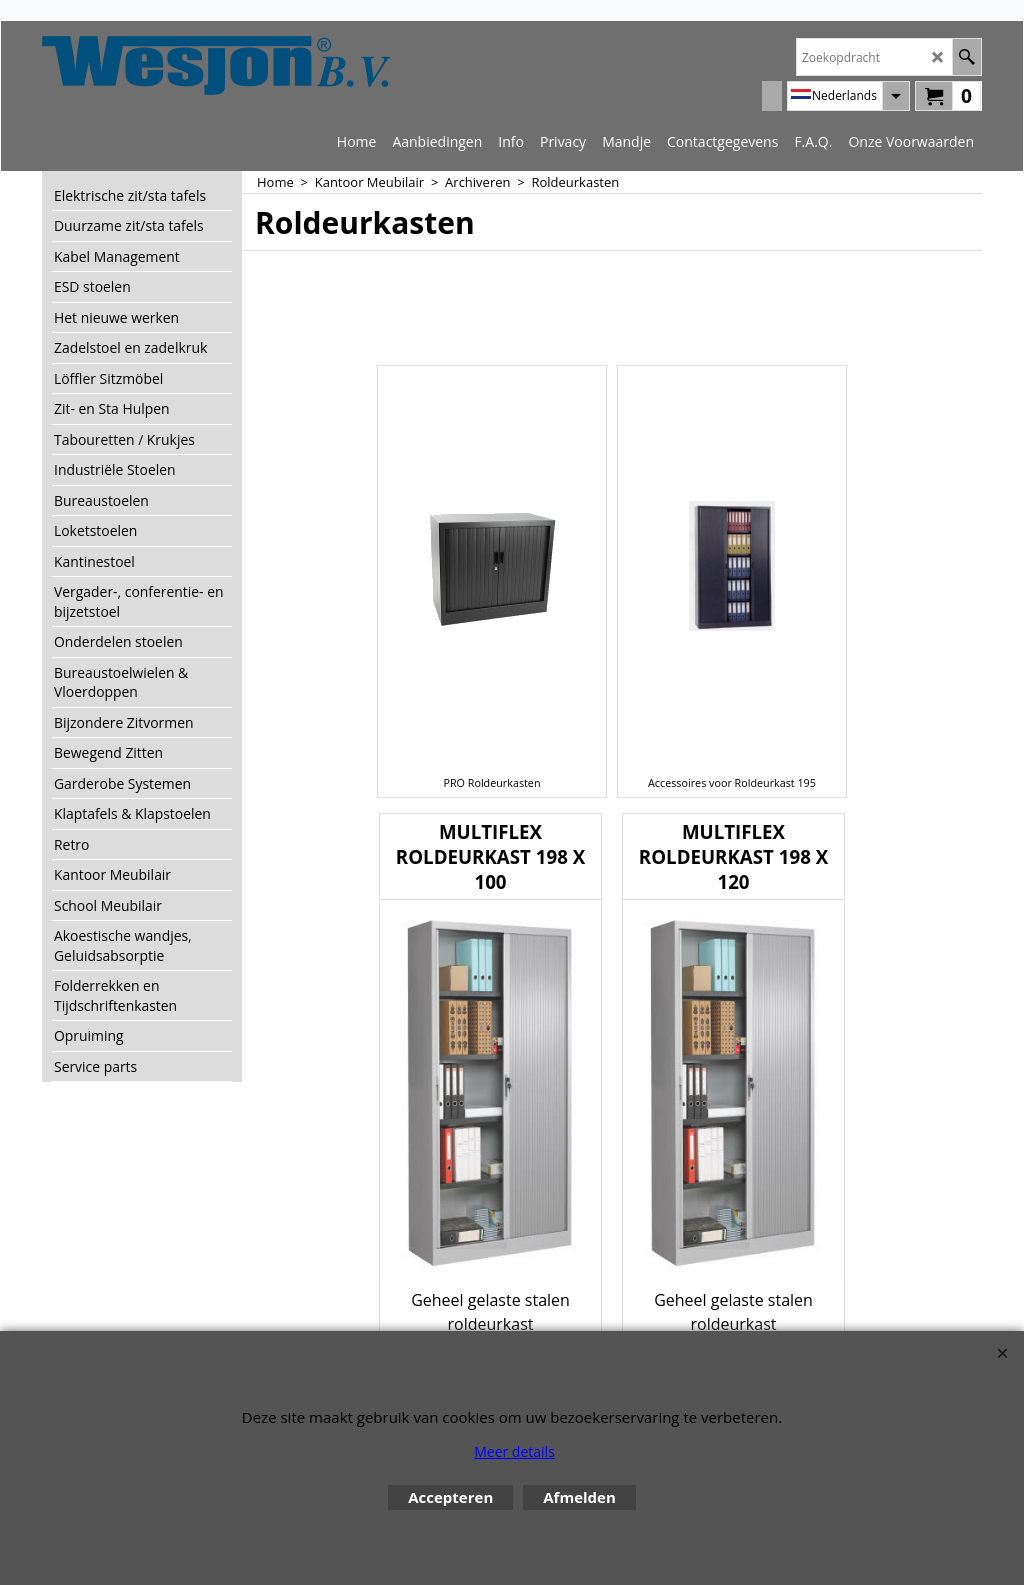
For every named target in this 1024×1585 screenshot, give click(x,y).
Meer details (514, 1451)
